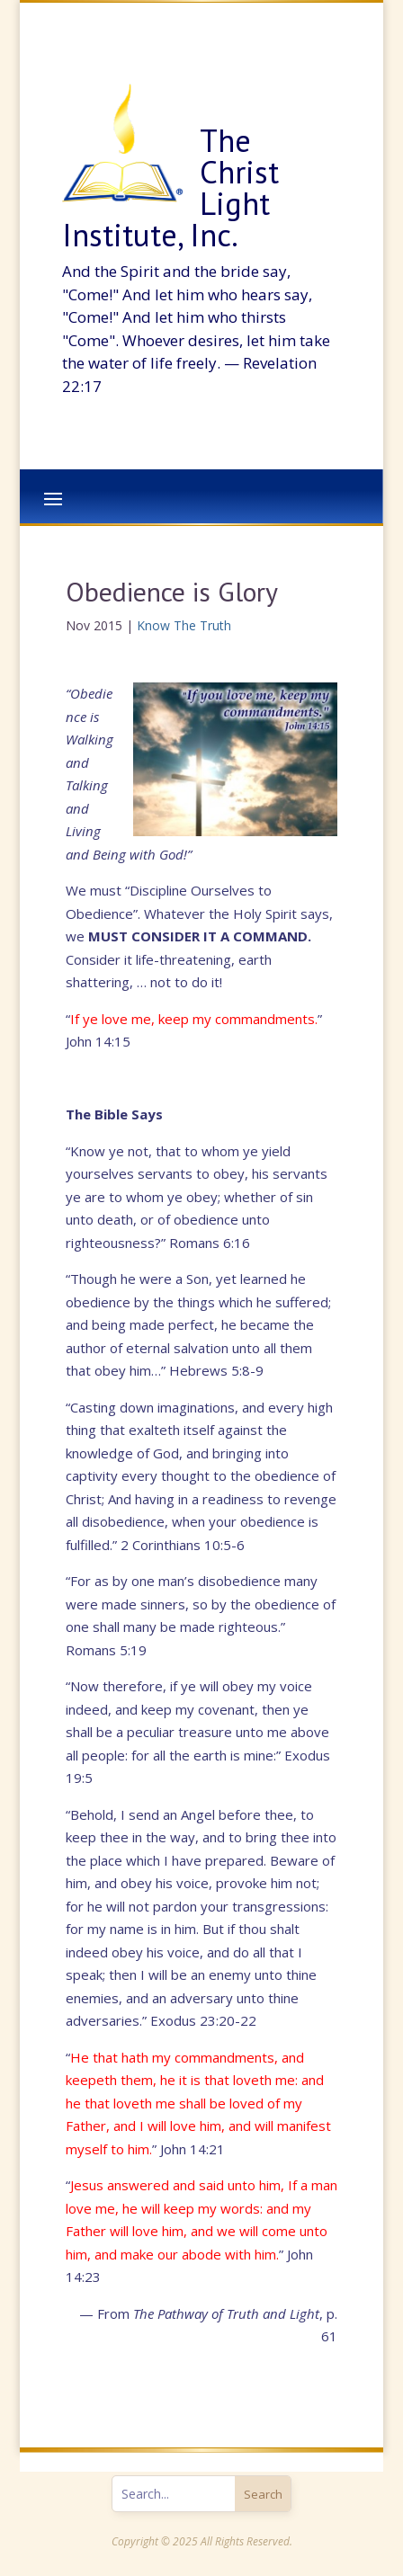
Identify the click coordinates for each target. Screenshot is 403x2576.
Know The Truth (184, 625)
